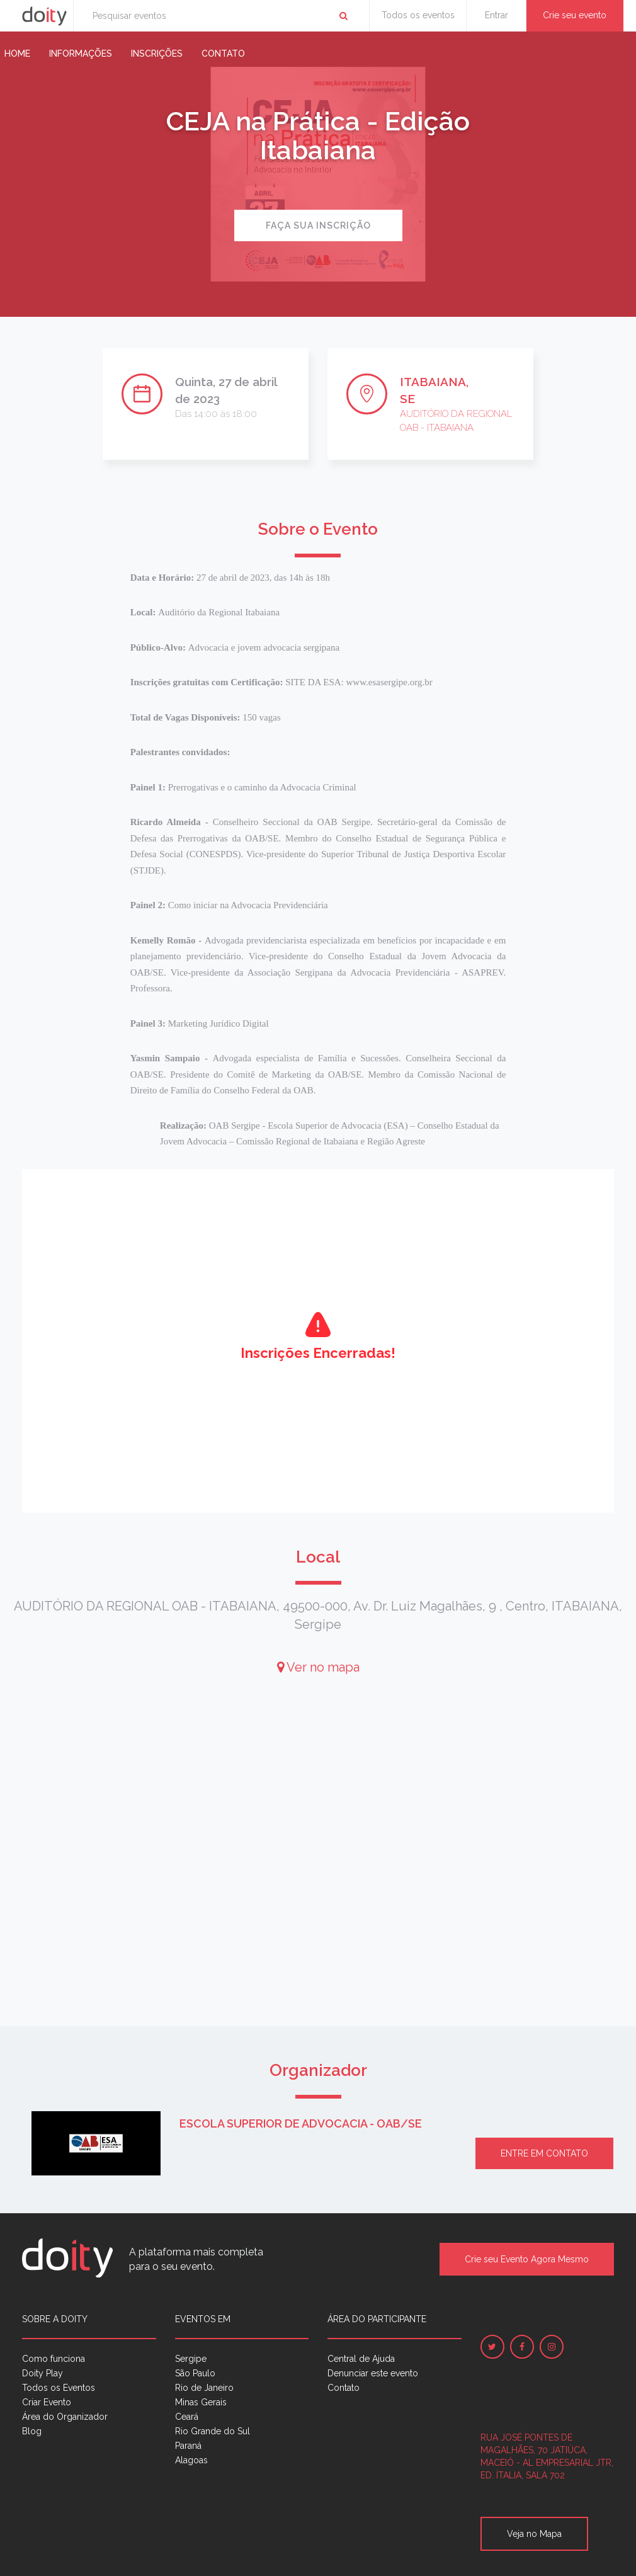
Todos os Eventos (58, 2388)
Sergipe (191, 2359)
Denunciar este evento (372, 2373)
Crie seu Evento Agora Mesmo (527, 2259)
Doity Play (42, 2373)
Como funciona (53, 2359)
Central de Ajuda (361, 2359)
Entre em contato (544, 2153)
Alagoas (191, 2460)
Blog (32, 2431)
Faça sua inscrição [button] (318, 225)
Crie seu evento (574, 15)
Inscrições (157, 53)
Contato (223, 53)
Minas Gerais (201, 2402)
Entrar (496, 15)
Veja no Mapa (534, 2534)
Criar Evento (46, 2402)
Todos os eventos (418, 15)
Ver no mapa (318, 1667)
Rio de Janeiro (204, 2388)
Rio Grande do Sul (212, 2431)
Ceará (186, 2417)
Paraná (188, 2446)
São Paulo (195, 2373)
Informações (80, 53)
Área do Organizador (65, 2417)
